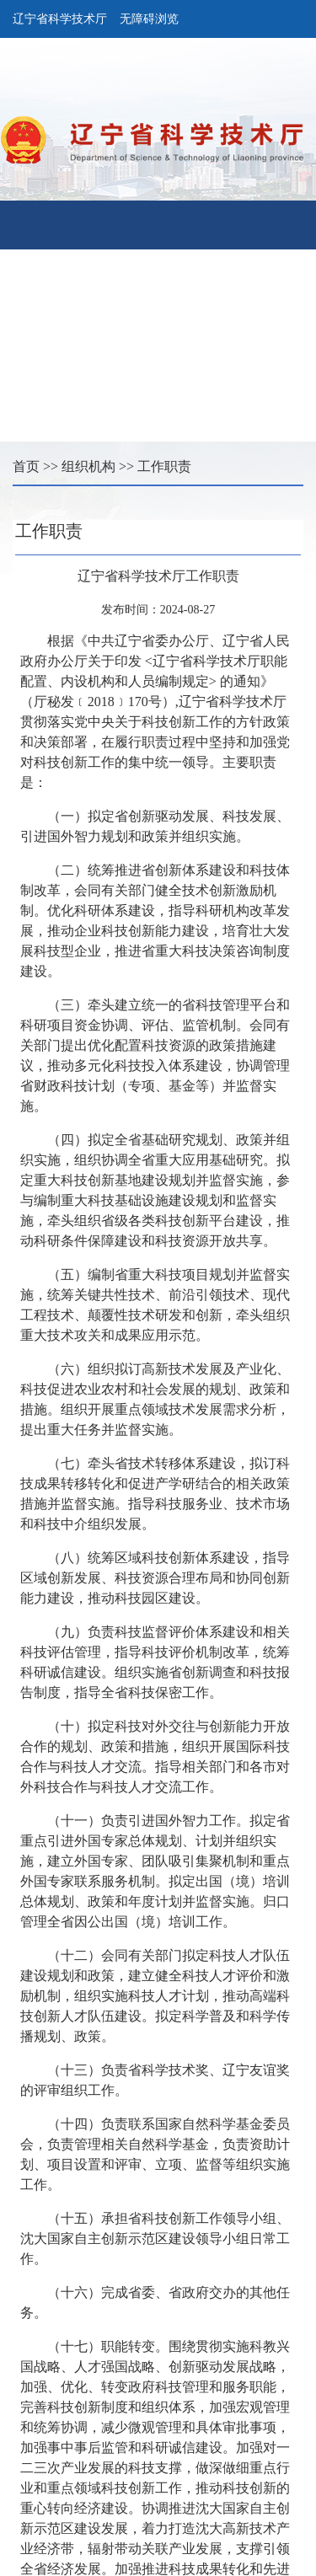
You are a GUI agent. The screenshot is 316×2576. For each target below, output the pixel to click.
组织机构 (88, 466)
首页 (26, 466)
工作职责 (164, 466)
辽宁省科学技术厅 (60, 19)
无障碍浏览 (149, 19)
